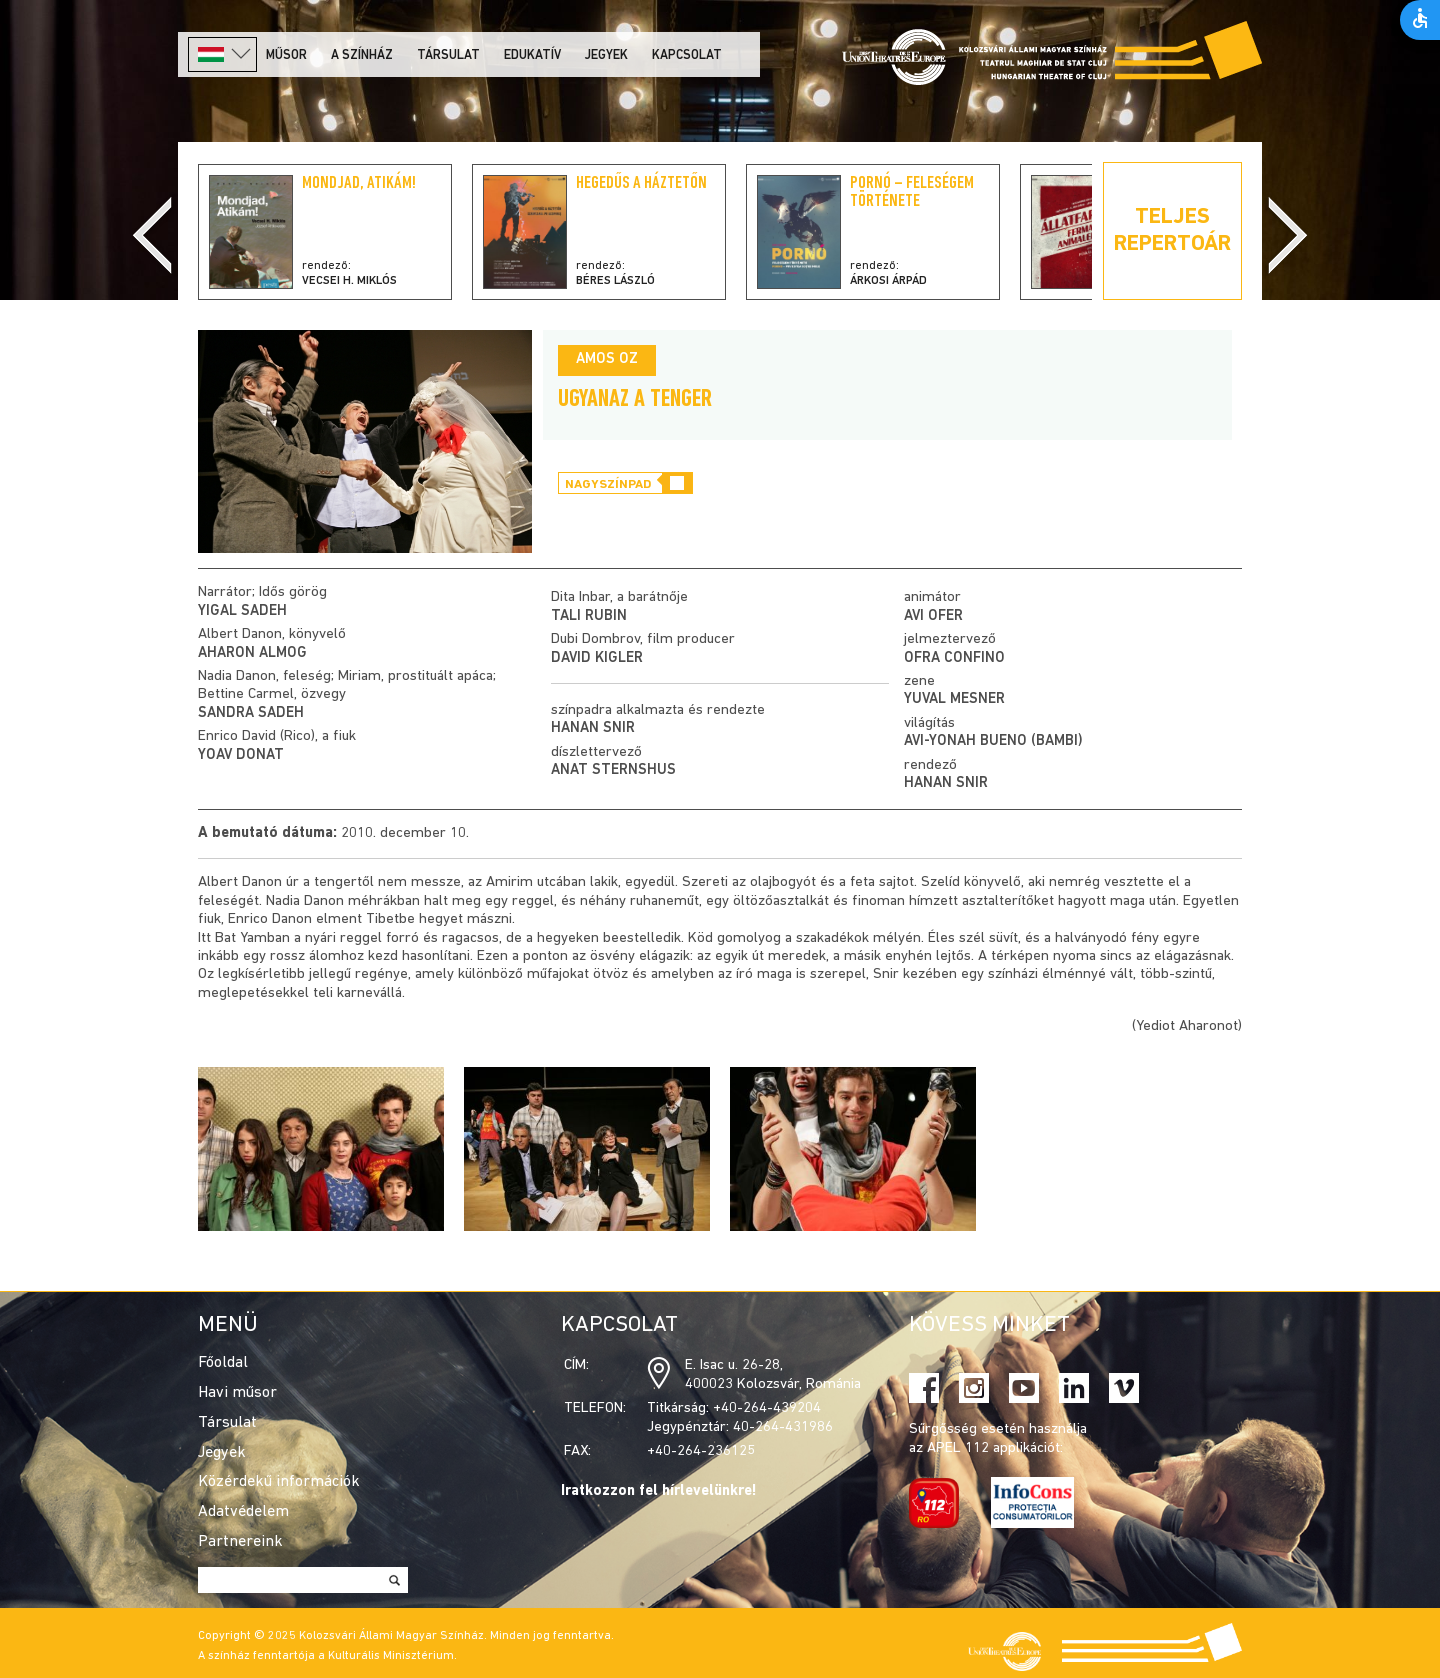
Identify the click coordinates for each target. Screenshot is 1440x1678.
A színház (362, 55)
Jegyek (606, 55)
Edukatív (532, 55)
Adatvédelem (243, 1512)
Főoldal (223, 1363)
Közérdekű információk (279, 1482)
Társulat (448, 55)
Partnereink (240, 1542)
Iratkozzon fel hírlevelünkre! (659, 1491)
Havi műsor (237, 1393)
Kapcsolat (687, 55)
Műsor (286, 55)
